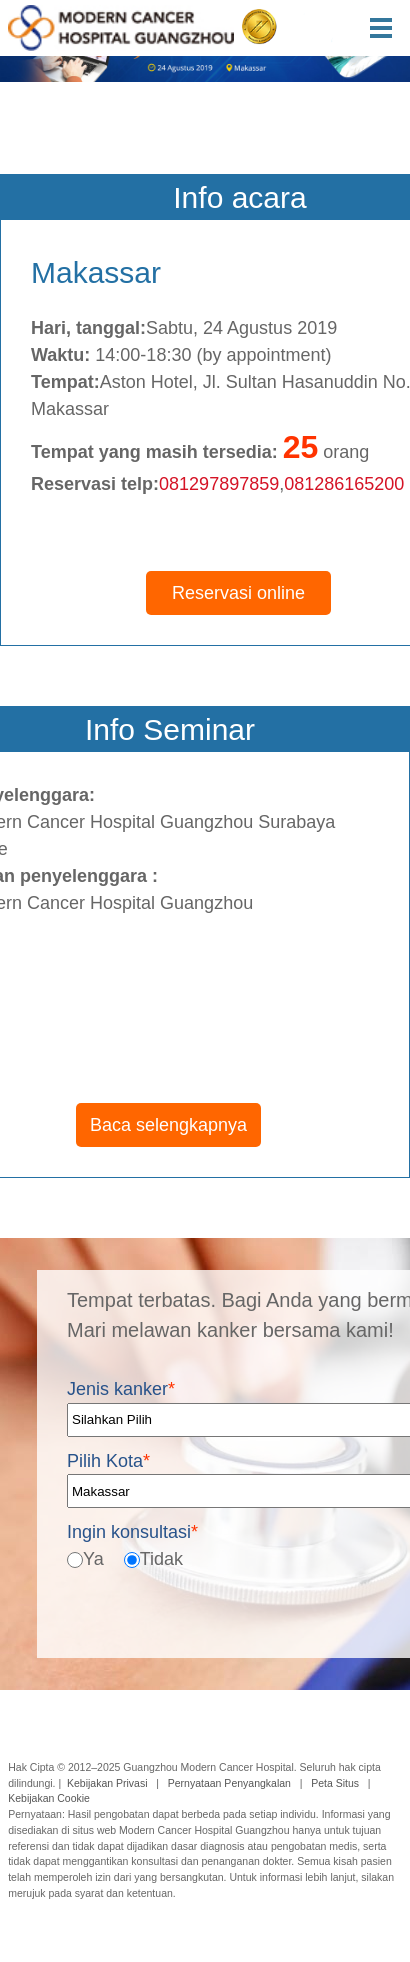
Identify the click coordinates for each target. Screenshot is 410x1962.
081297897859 (219, 484)
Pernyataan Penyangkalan (229, 1783)
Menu (389, 27)
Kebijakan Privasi (107, 1783)
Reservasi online (238, 593)
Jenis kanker (121, 1389)
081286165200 (344, 484)
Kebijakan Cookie (49, 1798)
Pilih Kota (108, 1460)
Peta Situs (335, 1783)
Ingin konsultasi (132, 1532)
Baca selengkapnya (168, 1125)
